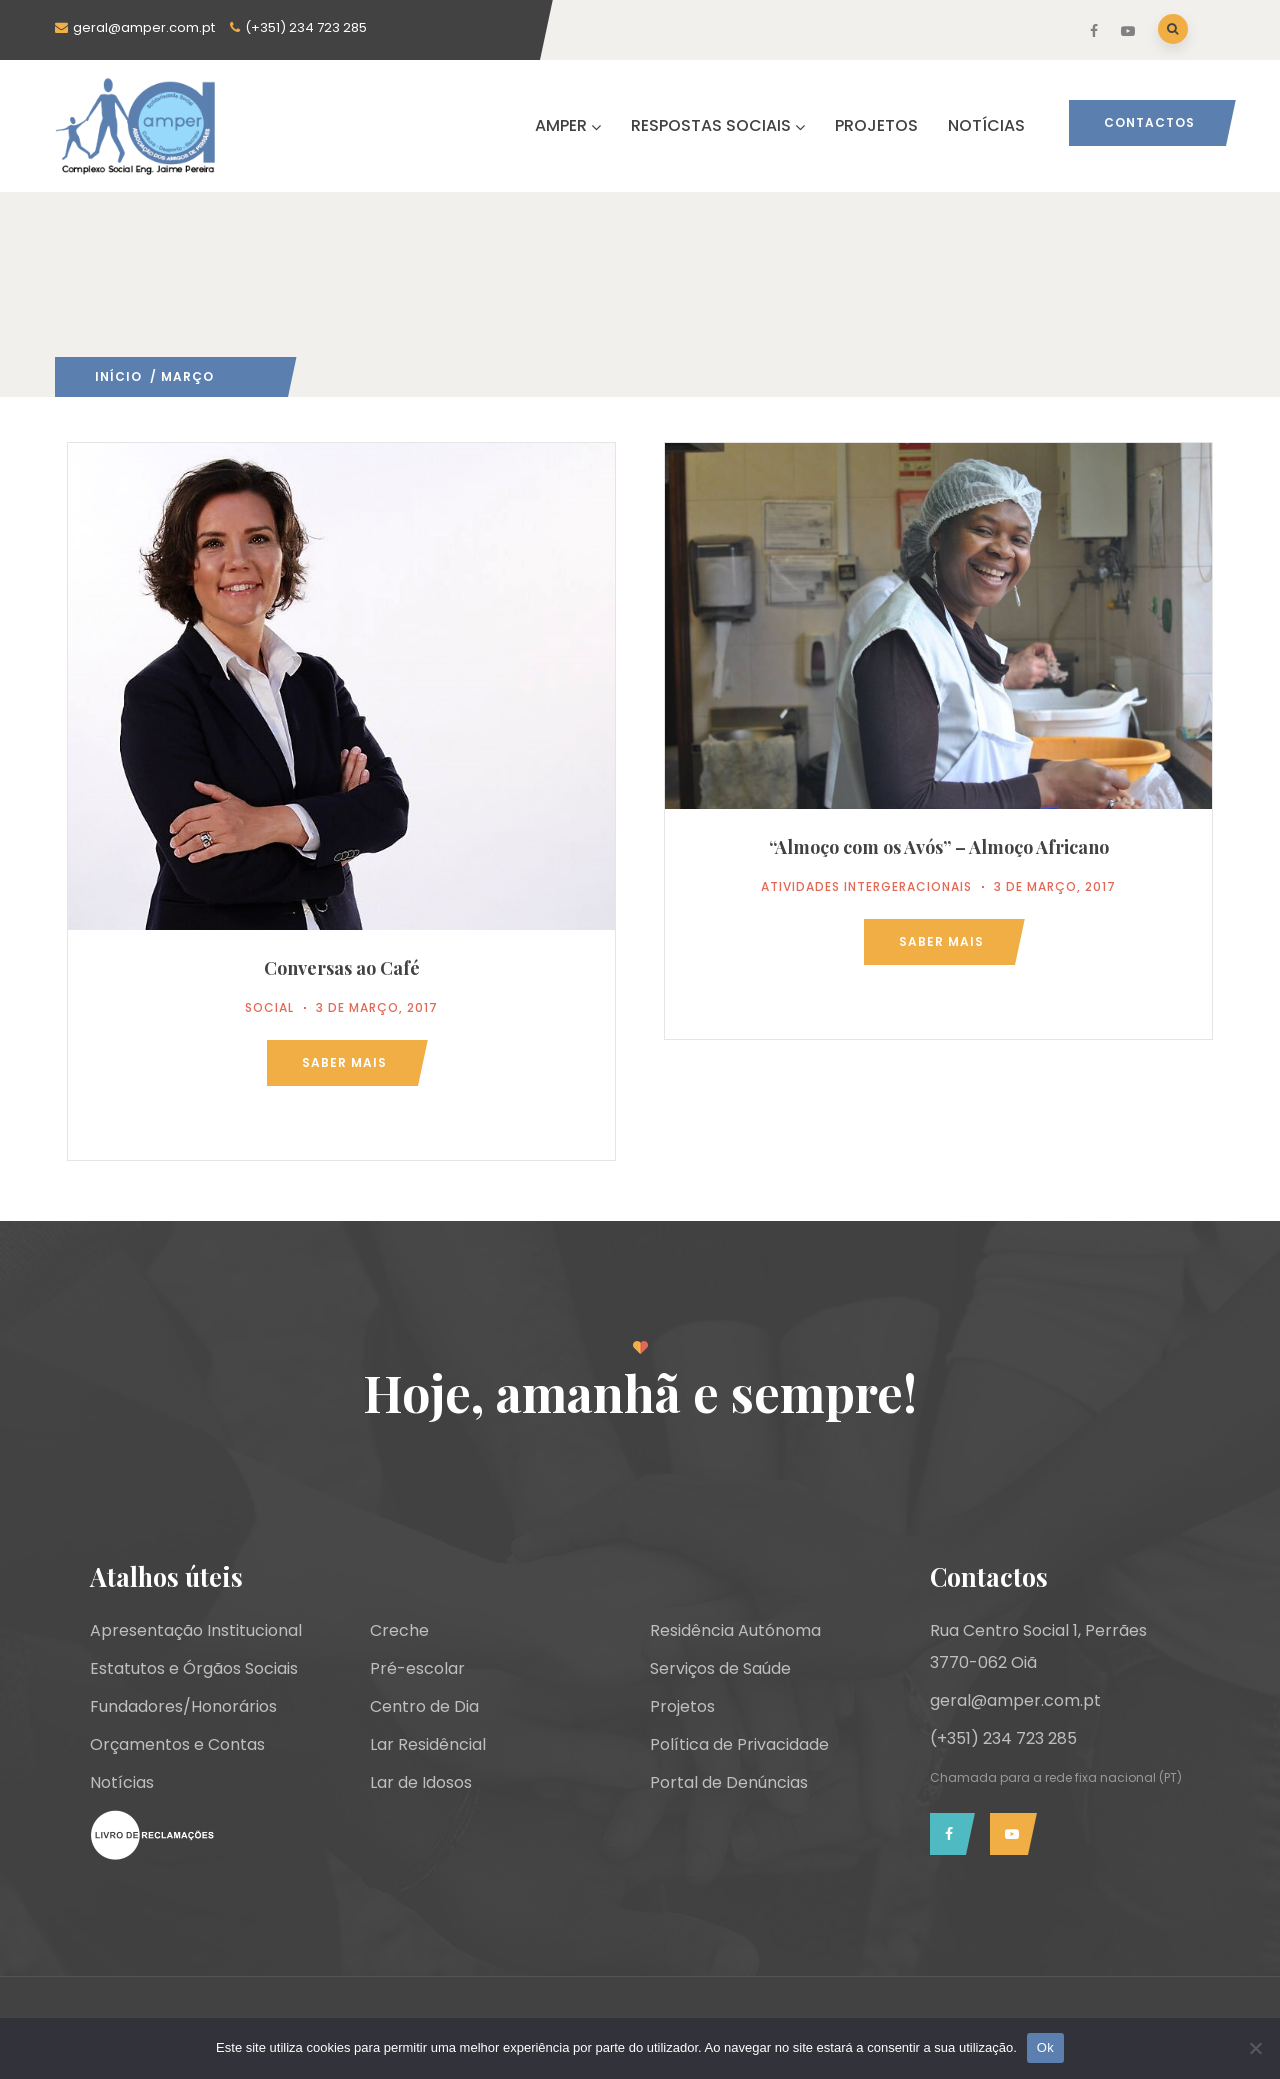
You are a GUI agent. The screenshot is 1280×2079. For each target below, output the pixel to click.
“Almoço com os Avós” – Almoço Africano (939, 847)
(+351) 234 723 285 (306, 27)
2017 (230, 376)
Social (269, 1007)
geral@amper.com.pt (144, 27)
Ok (1045, 2047)
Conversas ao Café (342, 968)
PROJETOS (876, 125)
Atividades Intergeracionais (866, 886)
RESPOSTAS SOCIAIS (718, 125)
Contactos (1149, 122)
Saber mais (344, 1062)
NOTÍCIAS (986, 125)
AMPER (568, 125)
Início (118, 376)
